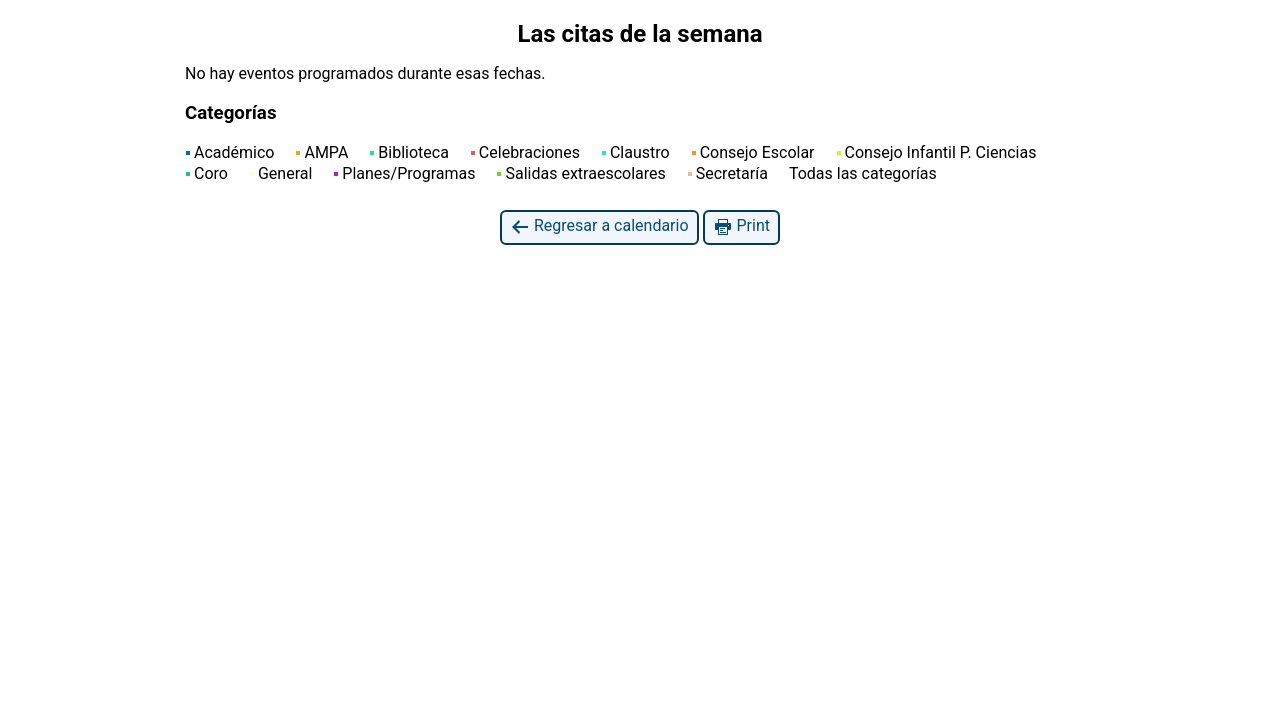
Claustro (636, 152)
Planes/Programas (404, 173)
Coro (207, 173)
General (281, 173)
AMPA (322, 152)
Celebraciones (525, 152)
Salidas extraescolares (581, 173)
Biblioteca (409, 152)
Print (741, 226)
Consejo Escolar (753, 152)
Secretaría (728, 173)
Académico (230, 152)
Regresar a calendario (599, 226)
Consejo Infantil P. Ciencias (937, 152)
